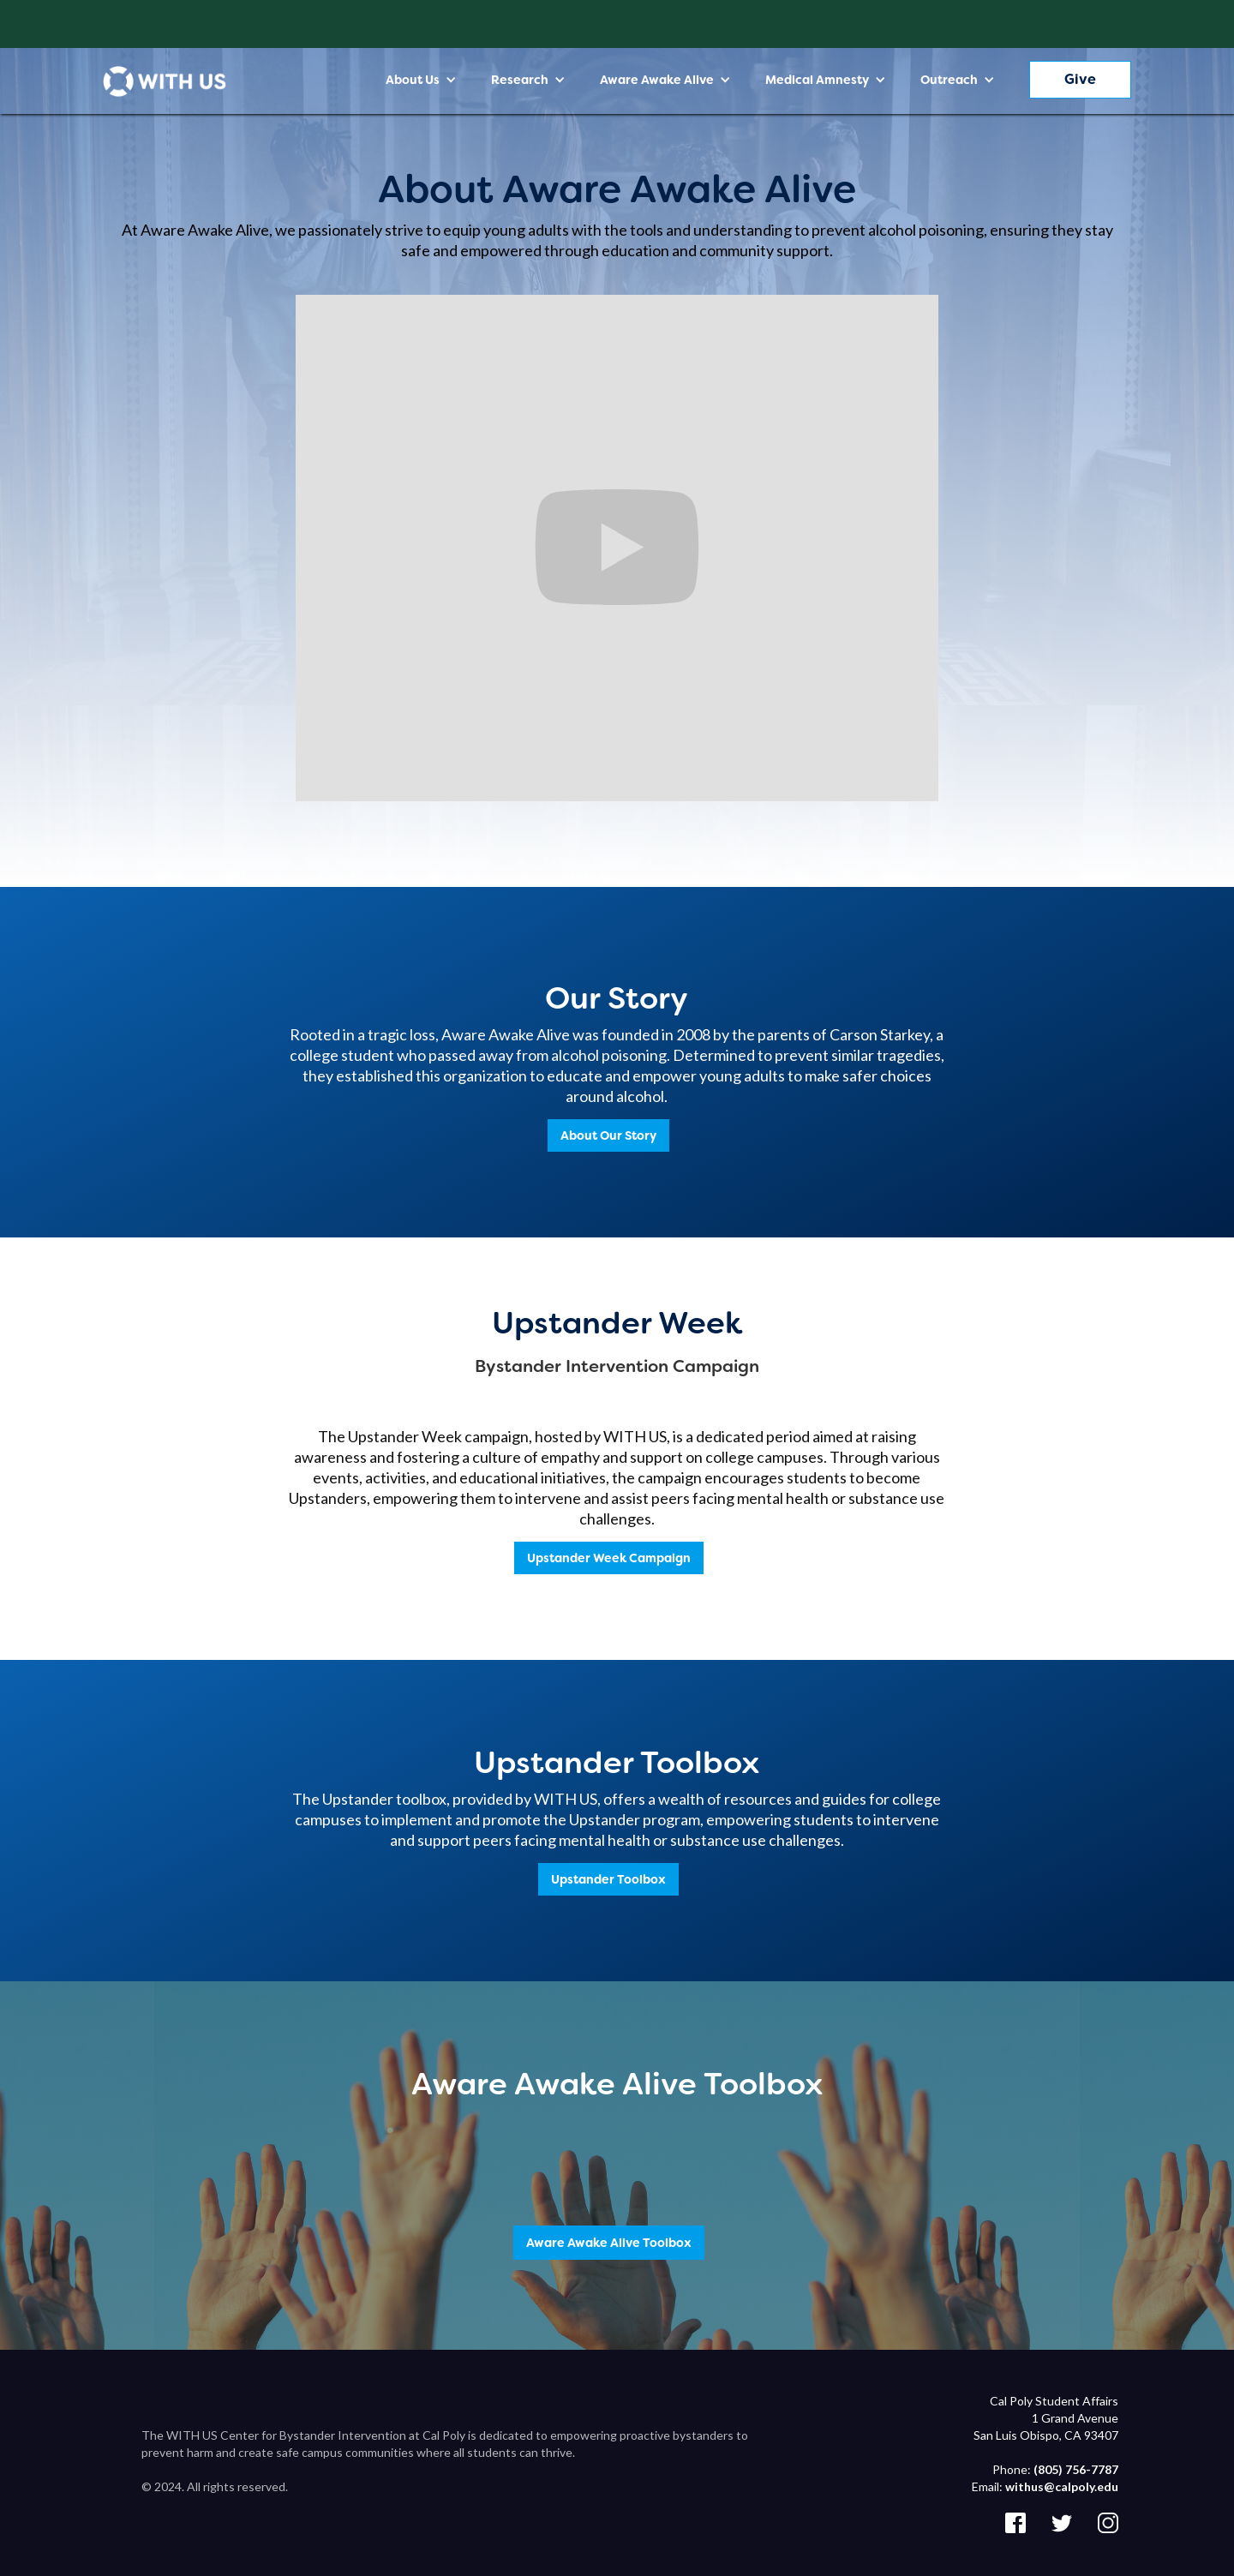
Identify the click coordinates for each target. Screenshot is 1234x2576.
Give (1080, 79)
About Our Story (608, 1135)
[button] (421, 79)
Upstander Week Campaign (609, 1558)
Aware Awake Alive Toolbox (609, 2242)
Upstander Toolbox (608, 1879)
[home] (164, 81)
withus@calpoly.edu (1061, 2486)
